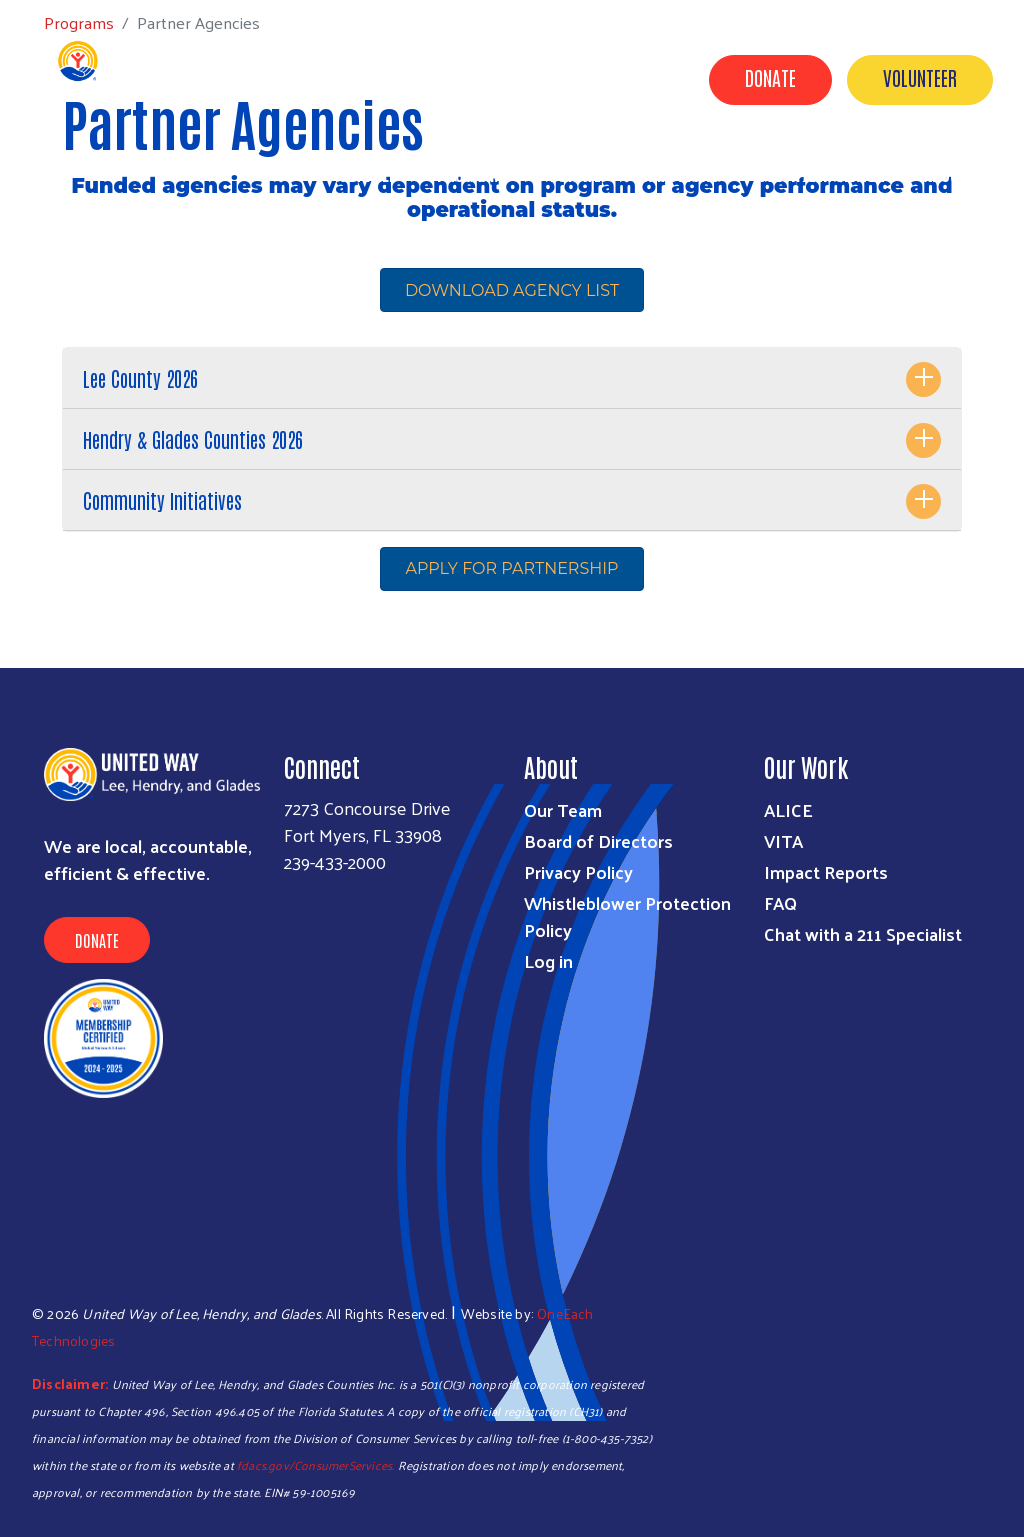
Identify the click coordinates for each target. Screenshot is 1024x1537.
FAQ (780, 902)
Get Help (368, 173)
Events (644, 201)
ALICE (788, 809)
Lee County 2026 (140, 378)
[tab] (512, 378)
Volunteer (920, 77)
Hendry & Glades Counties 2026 (193, 439)
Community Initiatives (162, 500)
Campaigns (679, 173)
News (725, 201)
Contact (813, 201)
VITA (783, 840)
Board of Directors (598, 840)
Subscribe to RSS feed (70, 630)
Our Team (563, 809)
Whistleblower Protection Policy (627, 916)
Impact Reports (826, 871)
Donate (770, 77)
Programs (474, 173)
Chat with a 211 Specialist (863, 933)
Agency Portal (935, 201)
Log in (548, 960)
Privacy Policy (578, 871)
